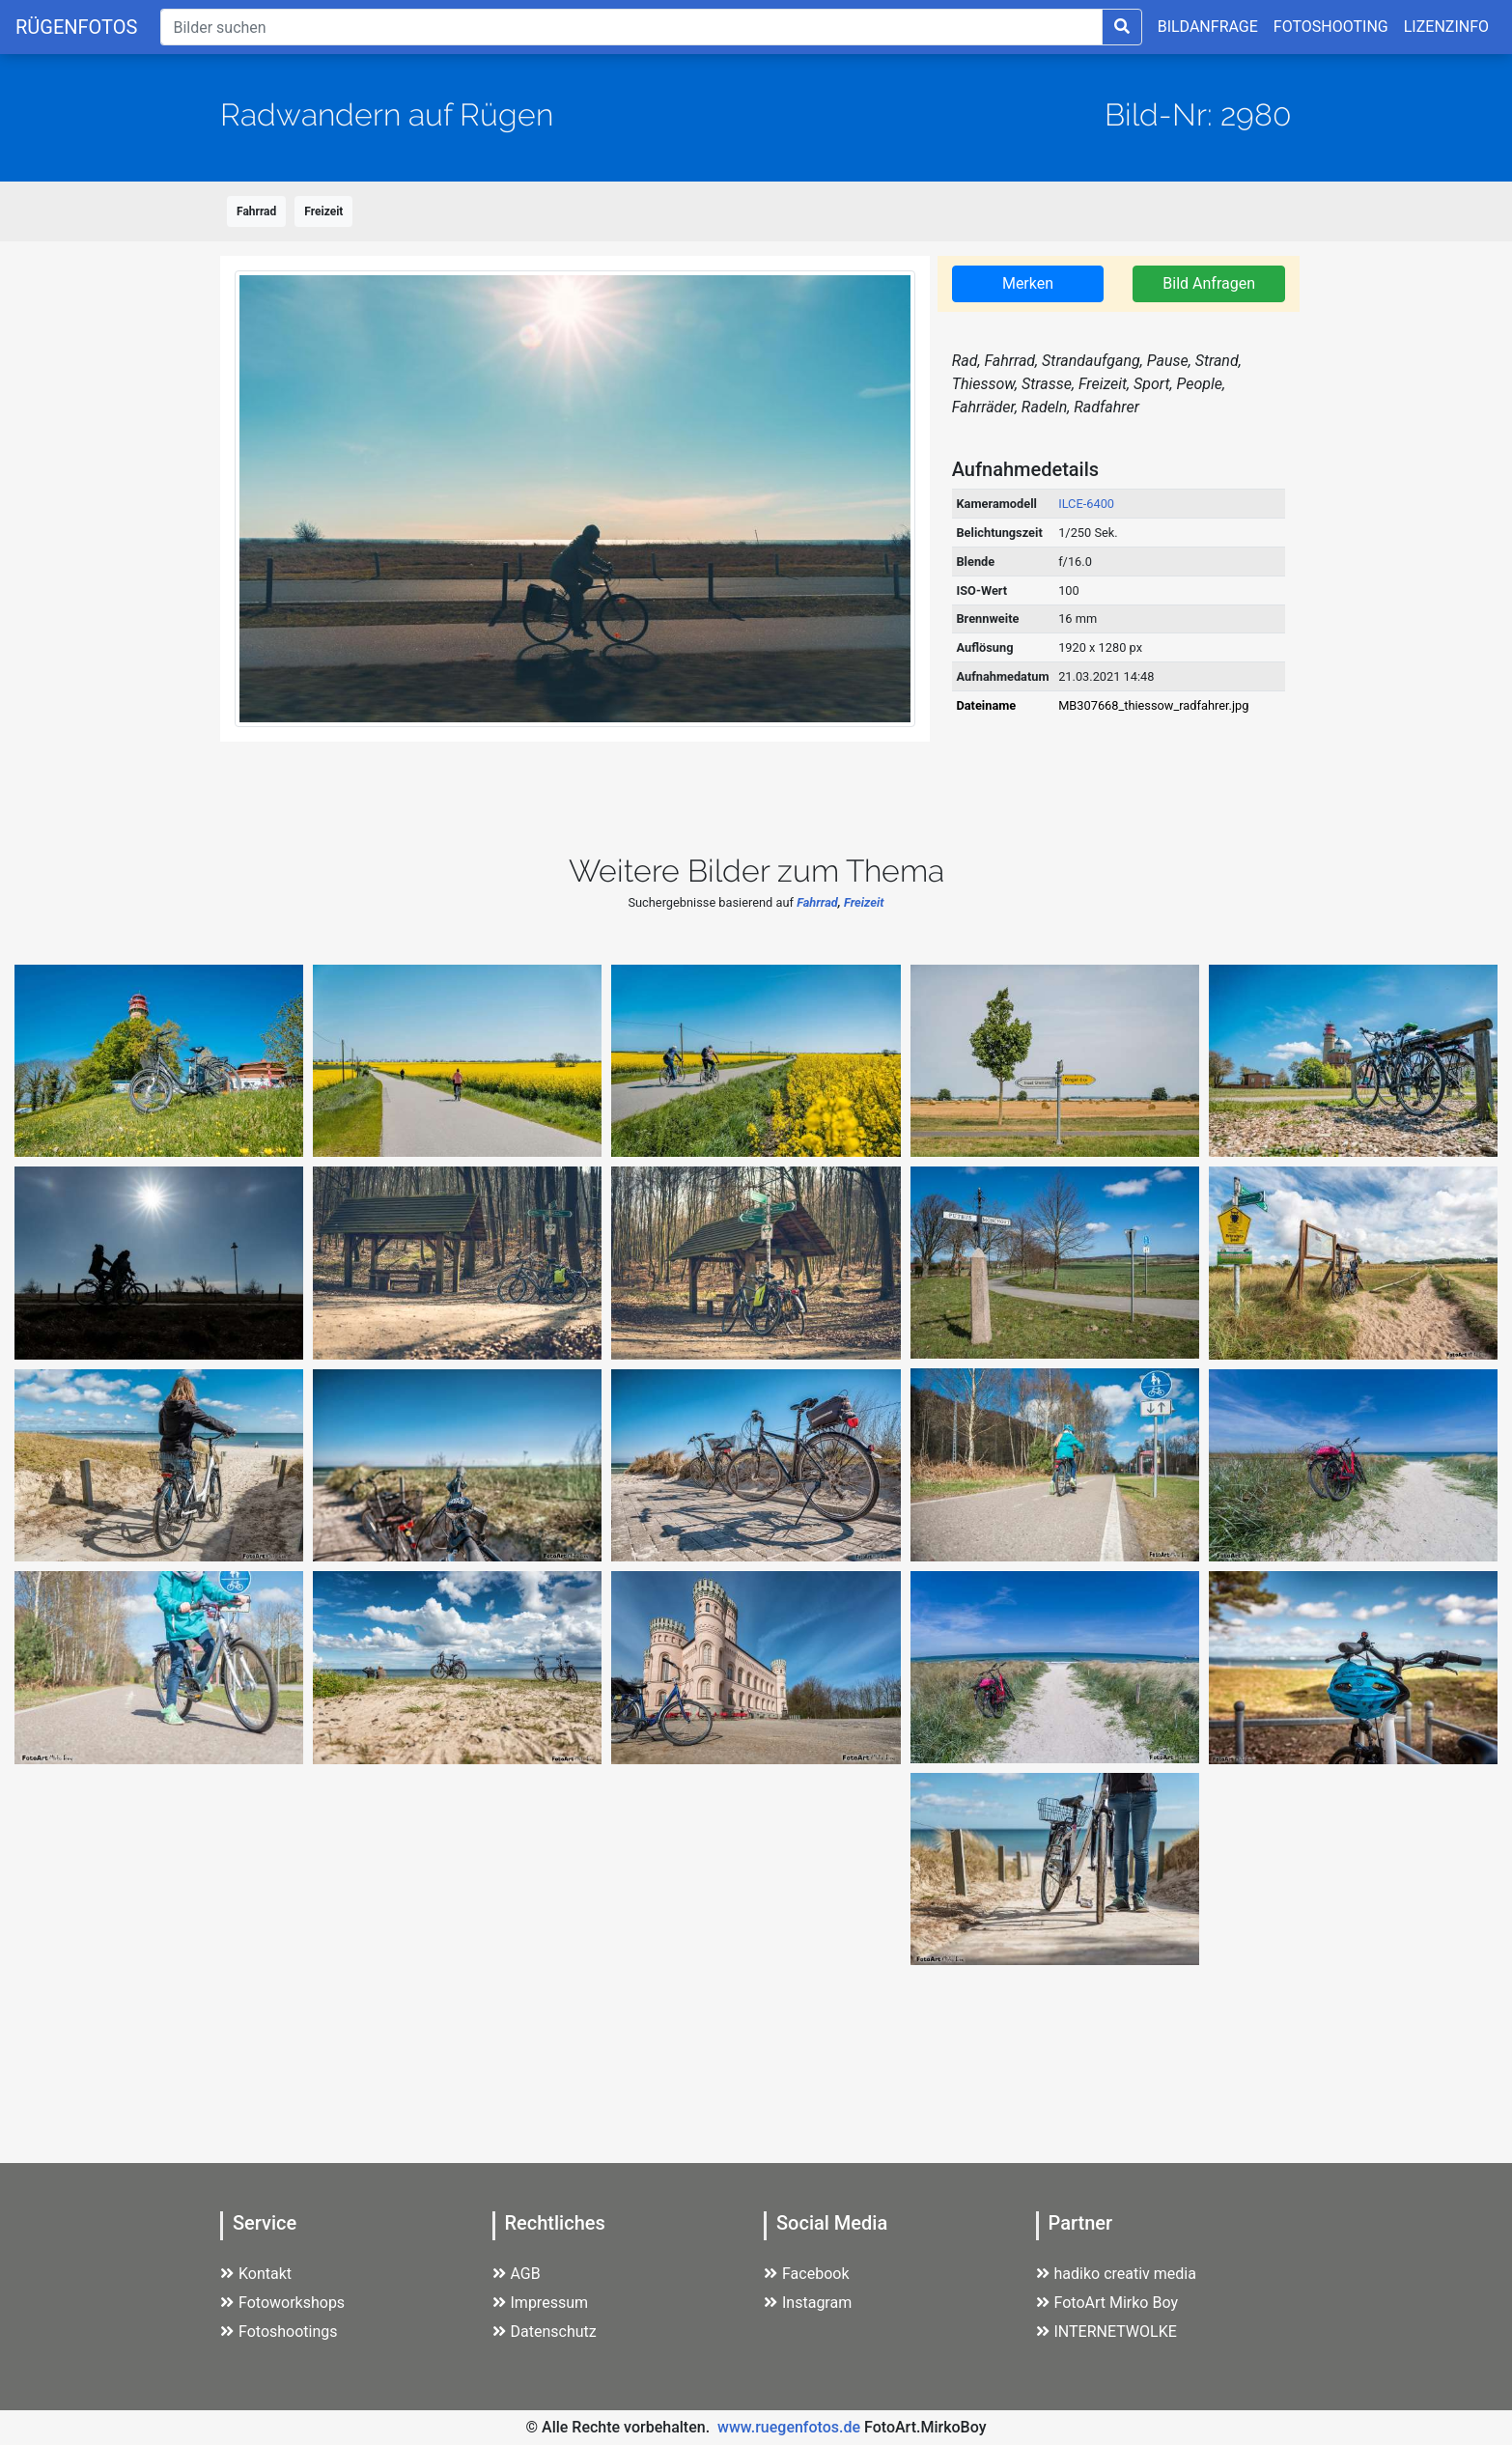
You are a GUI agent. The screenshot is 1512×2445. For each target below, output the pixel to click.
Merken (1027, 283)
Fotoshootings (279, 2331)
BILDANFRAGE (1208, 26)
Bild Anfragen (1208, 283)
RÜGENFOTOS (76, 27)
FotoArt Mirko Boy (1107, 2302)
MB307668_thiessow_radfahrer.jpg (1153, 705)
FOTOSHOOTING (1331, 26)
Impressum (540, 2302)
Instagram (808, 2302)
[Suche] (631, 27)
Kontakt (256, 2273)
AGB (516, 2273)
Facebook (806, 2273)
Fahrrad (256, 211)
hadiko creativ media (1116, 2273)
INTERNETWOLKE (1106, 2331)
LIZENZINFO (1446, 26)
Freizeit (323, 211)
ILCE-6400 (1086, 503)
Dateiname (986, 705)
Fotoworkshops (282, 2302)
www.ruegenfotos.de (788, 2427)
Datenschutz (544, 2331)
